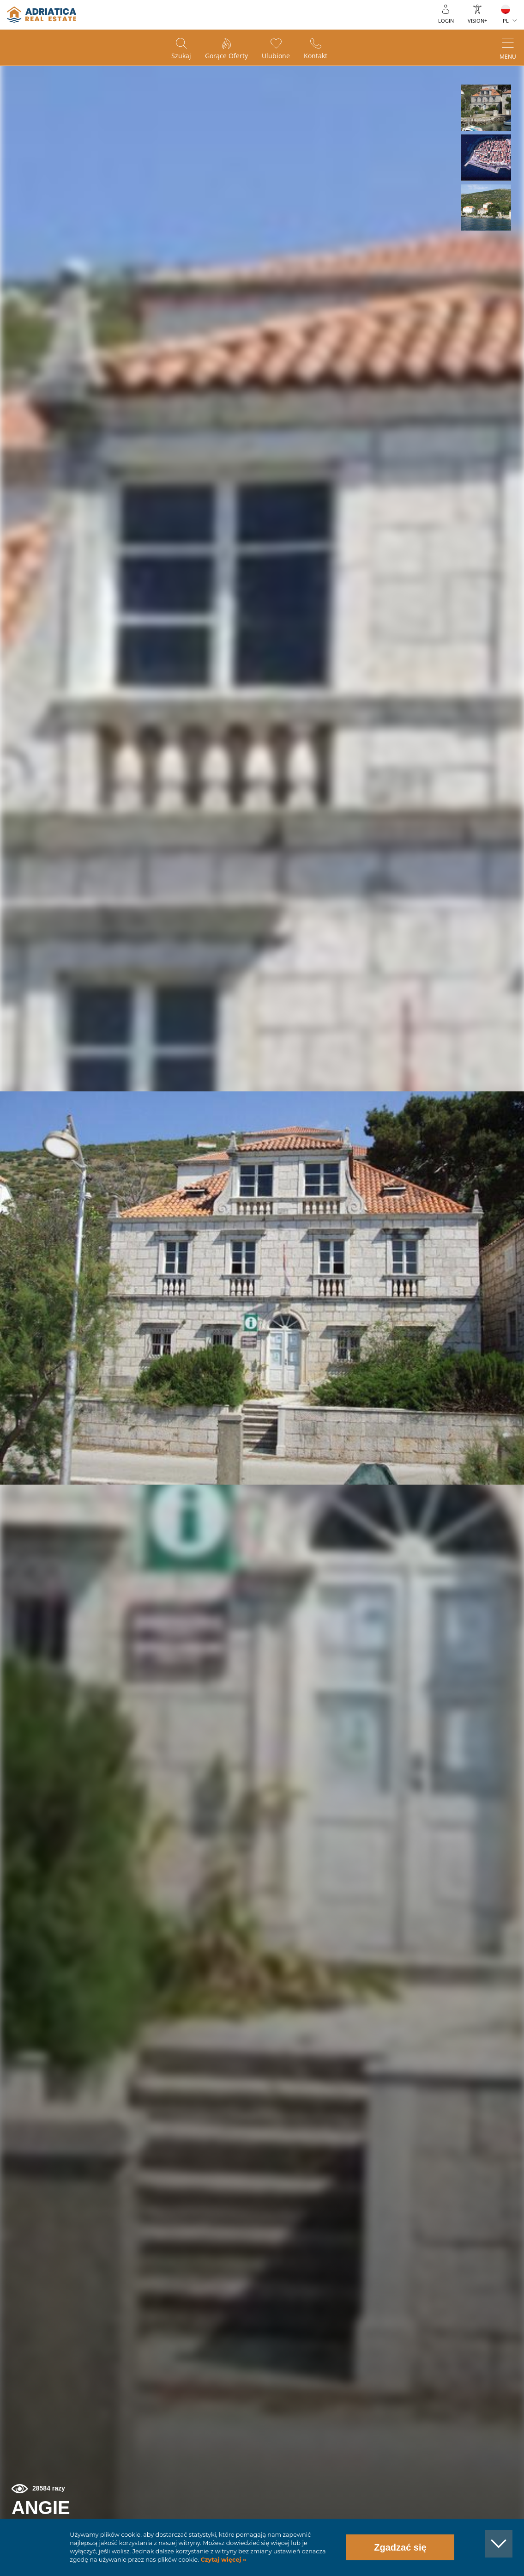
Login (446, 20)
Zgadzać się (400, 2547)
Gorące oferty (226, 55)
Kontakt (315, 55)
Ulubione (276, 55)
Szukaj (181, 55)
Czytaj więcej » (222, 2559)
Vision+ (477, 20)
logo (41, 15)
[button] (485, 108)
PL (506, 20)
